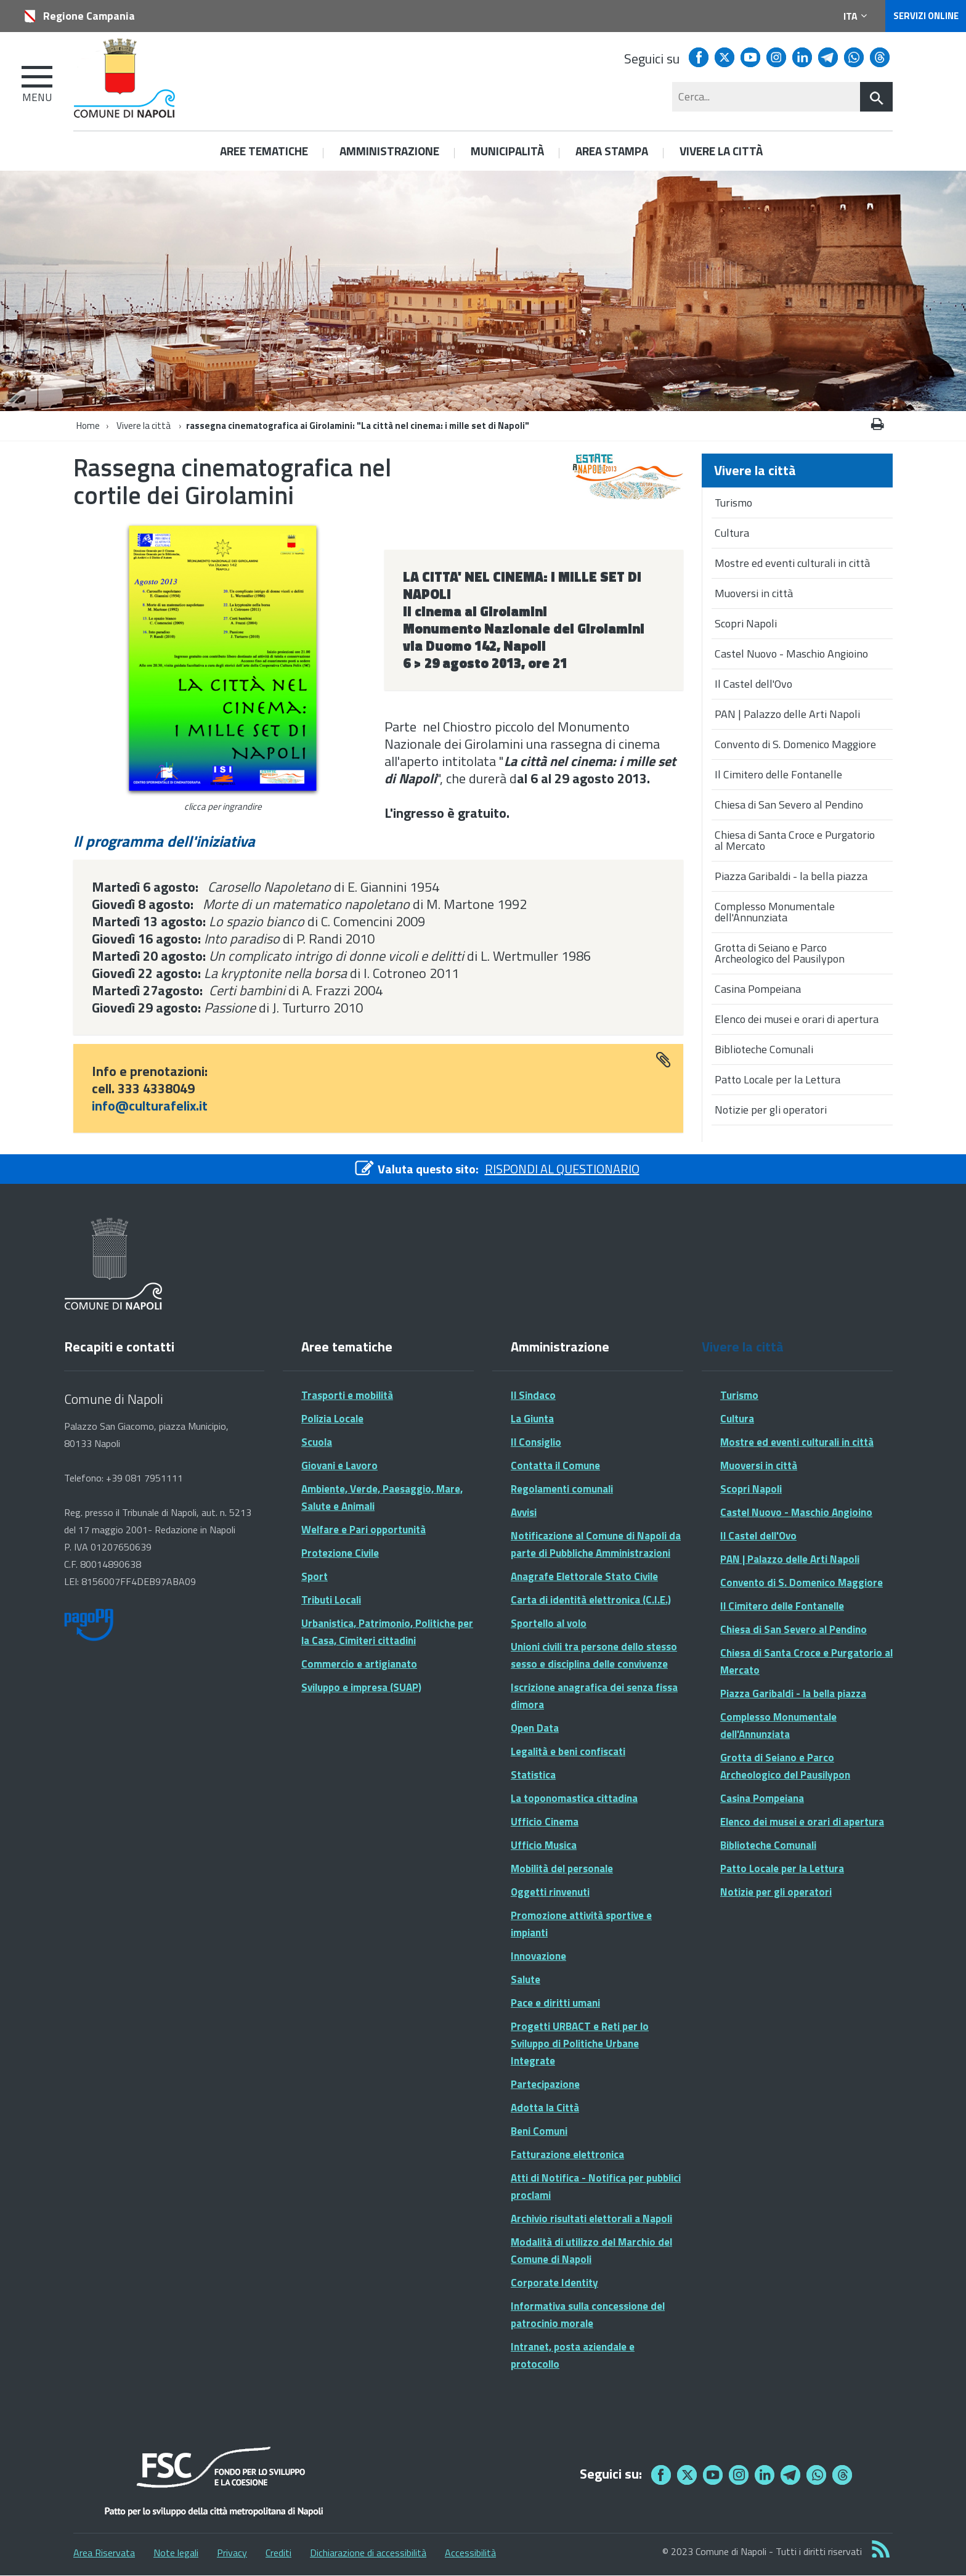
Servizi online (926, 16)
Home (88, 425)
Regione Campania (89, 15)
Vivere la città (143, 425)
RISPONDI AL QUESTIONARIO (562, 1169)
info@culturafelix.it (150, 1105)
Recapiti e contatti (119, 1346)
